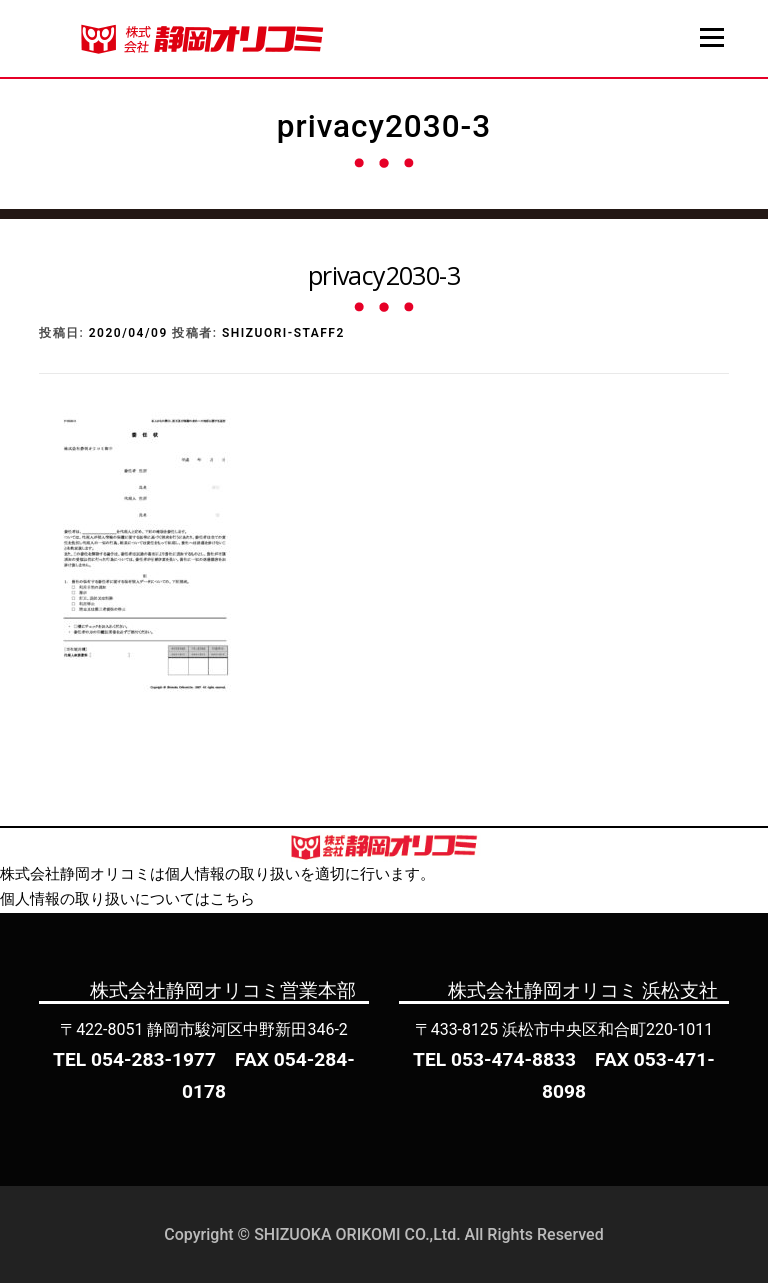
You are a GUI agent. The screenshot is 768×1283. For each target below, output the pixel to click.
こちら (232, 899)
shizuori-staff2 (283, 333)
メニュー (711, 37)
